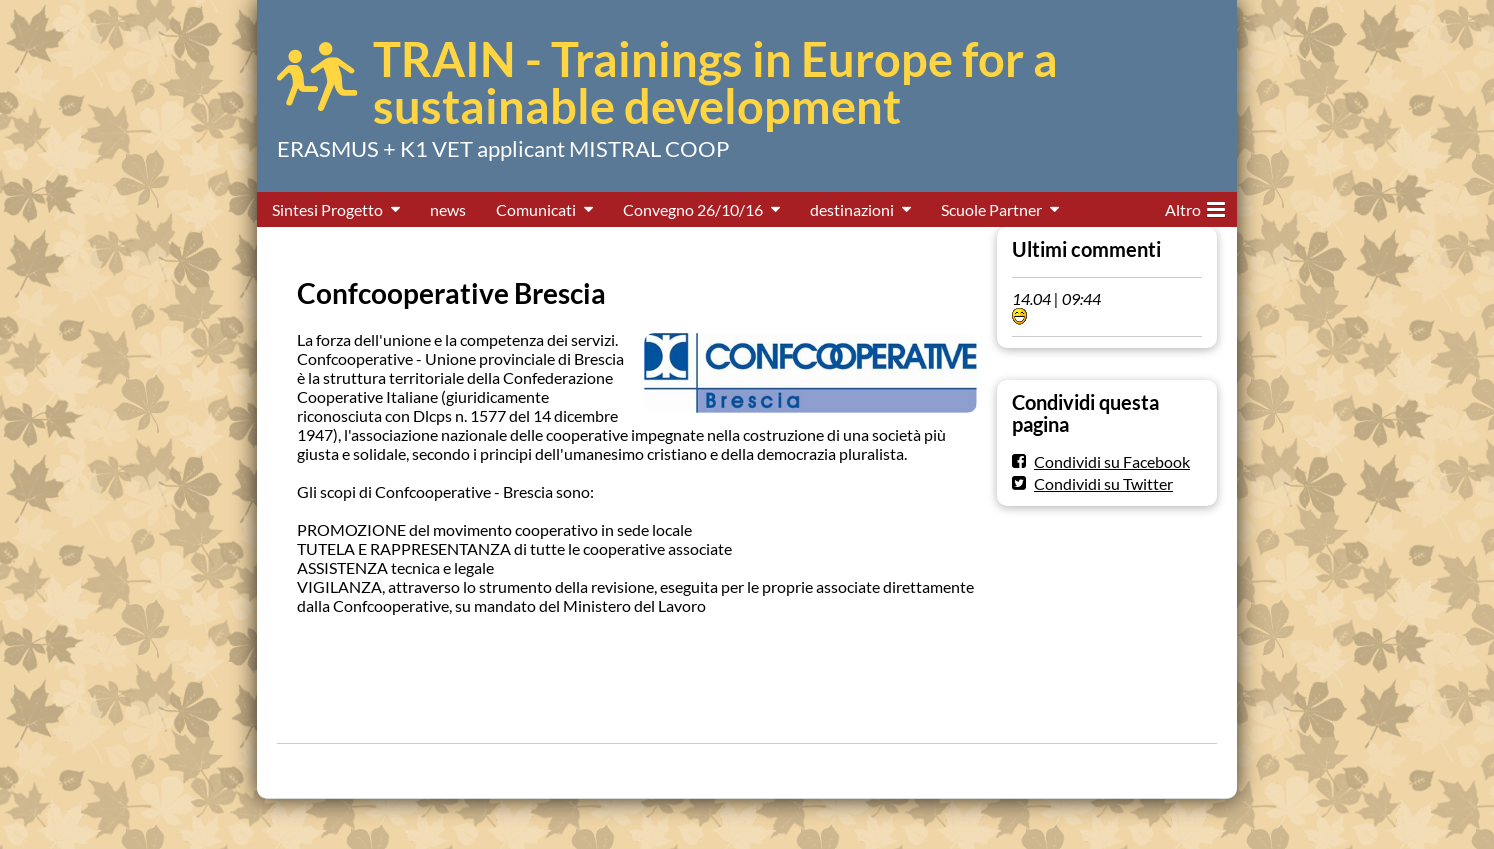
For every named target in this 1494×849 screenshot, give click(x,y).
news (448, 209)
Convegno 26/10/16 (693, 209)
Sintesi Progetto (327, 209)
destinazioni (852, 209)
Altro (1195, 206)
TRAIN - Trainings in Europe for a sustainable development (715, 82)
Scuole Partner (991, 209)
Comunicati (536, 209)
